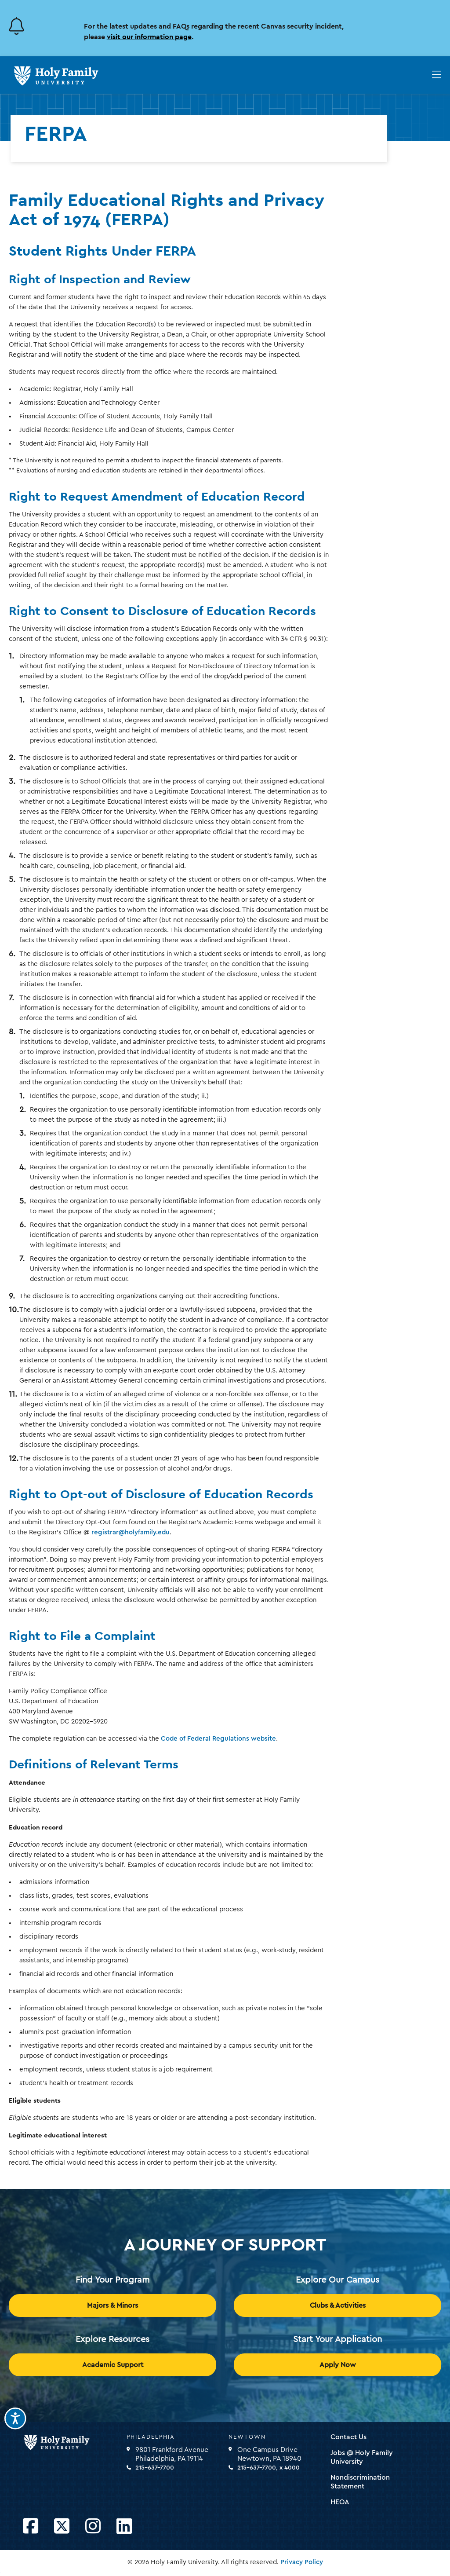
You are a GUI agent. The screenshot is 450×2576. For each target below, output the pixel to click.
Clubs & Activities (338, 2305)
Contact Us (348, 2437)
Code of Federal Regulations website (218, 1738)
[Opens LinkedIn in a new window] (124, 2526)
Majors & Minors (112, 2305)
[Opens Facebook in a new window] (30, 2526)
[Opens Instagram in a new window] (93, 2526)
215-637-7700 (154, 2468)
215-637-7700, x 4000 (268, 2468)
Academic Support (112, 2364)
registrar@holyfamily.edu (130, 1532)
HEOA (339, 2502)
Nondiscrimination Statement (360, 2482)
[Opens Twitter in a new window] (61, 2526)
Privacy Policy (301, 2562)
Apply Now (337, 2364)
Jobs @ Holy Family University (361, 2457)
